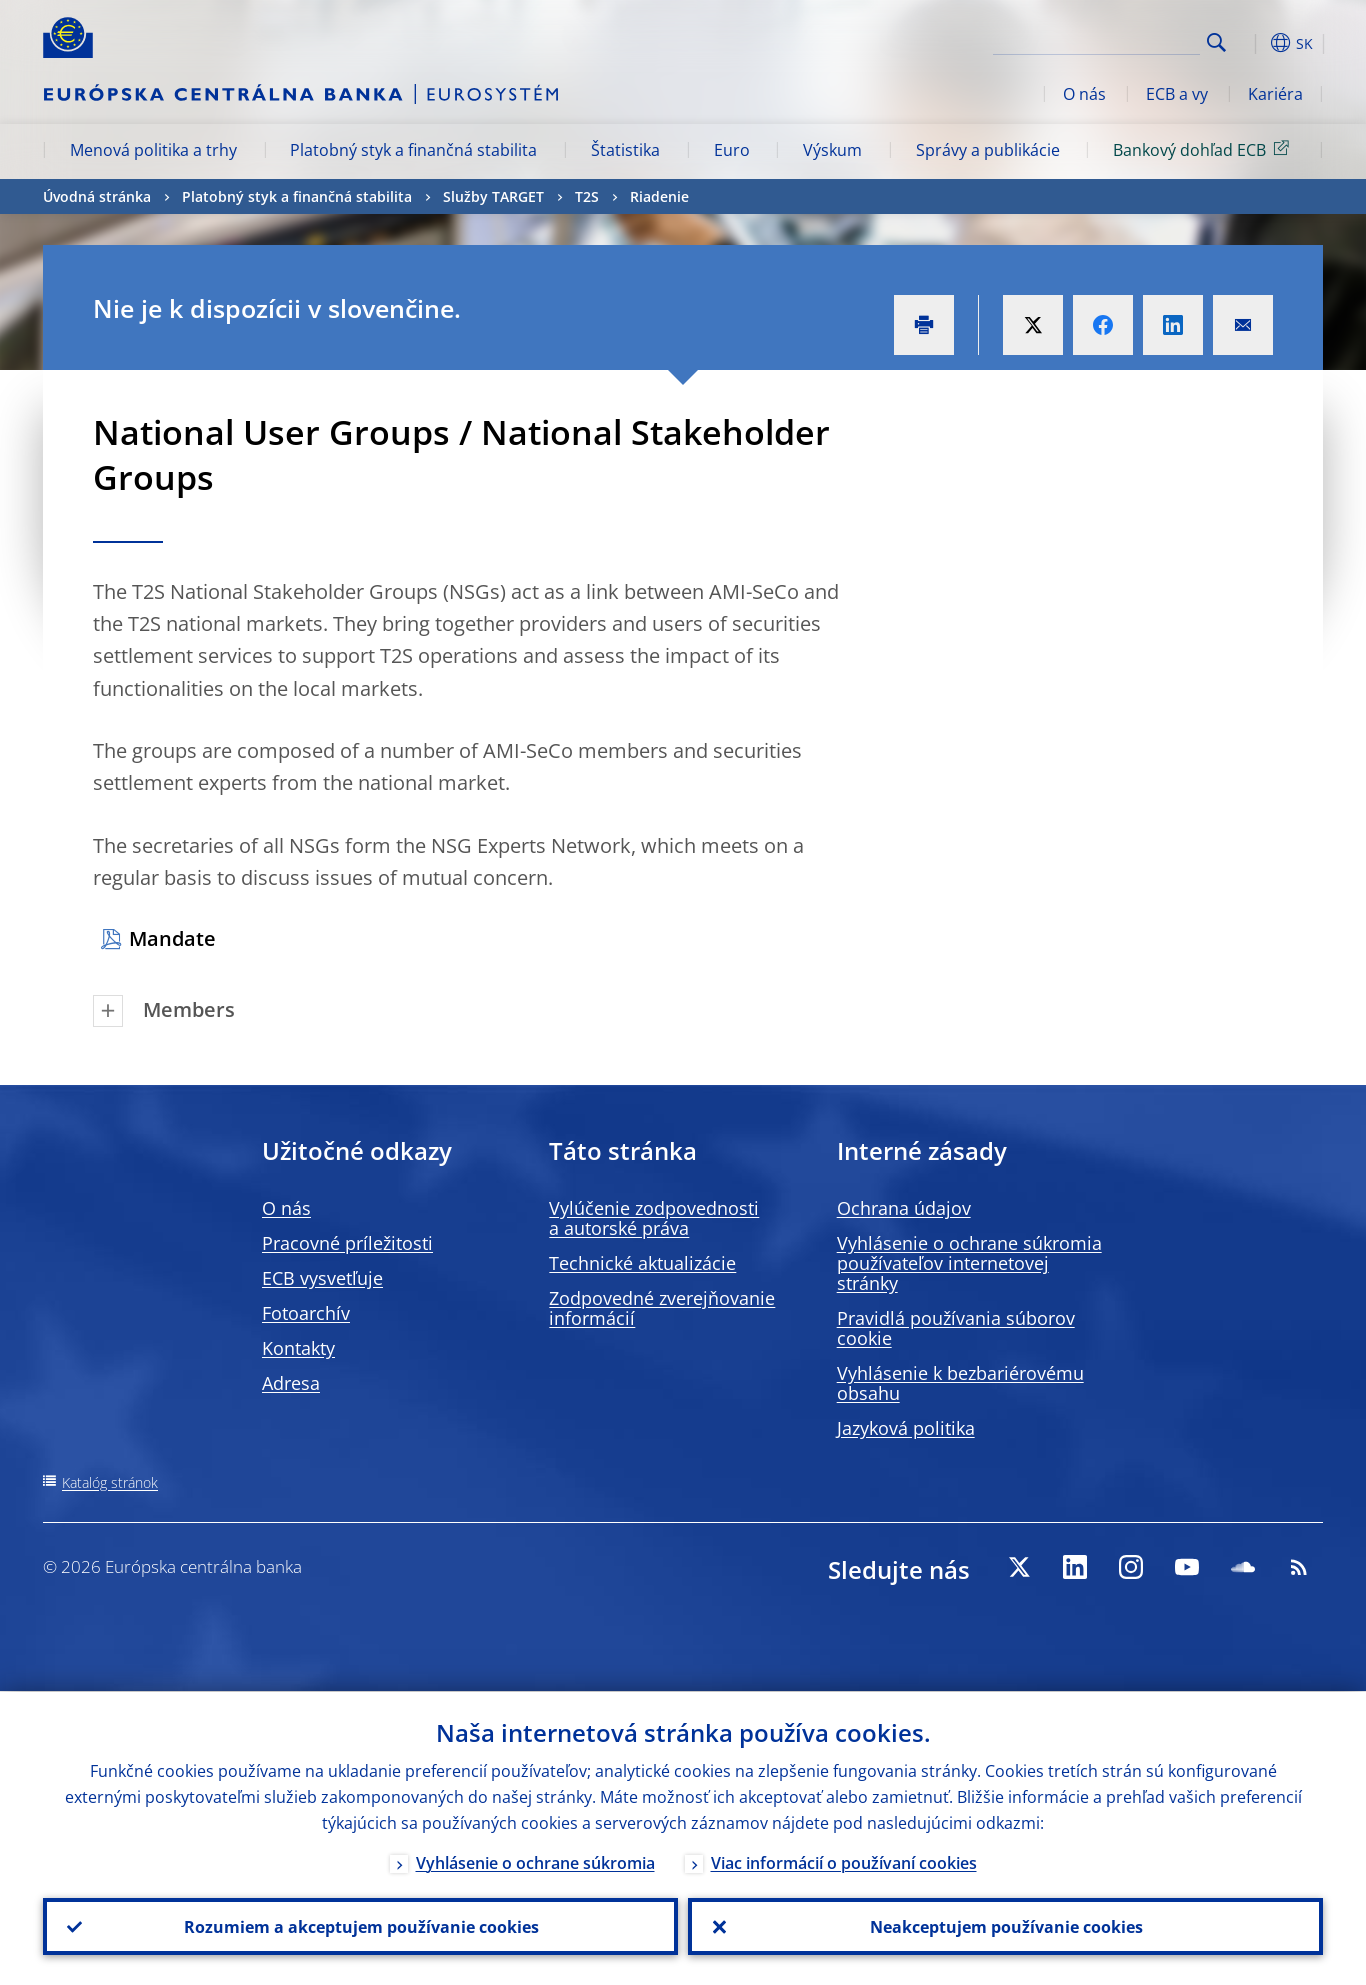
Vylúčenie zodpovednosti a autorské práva (654, 1218)
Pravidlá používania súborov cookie (956, 1328)
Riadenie (659, 196)
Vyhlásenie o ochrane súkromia (535, 1862)
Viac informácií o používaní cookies (844, 1862)
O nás (1084, 94)
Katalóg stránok (110, 1482)
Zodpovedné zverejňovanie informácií (662, 1308)
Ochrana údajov (904, 1208)
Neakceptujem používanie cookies (1005, 1926)
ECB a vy (1177, 94)
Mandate (172, 938)
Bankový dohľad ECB (1204, 149)
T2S (587, 196)
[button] (1253, 43)
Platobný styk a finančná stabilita (413, 150)
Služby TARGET (493, 196)
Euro (732, 150)
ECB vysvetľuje (322, 1278)
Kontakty (298, 1348)
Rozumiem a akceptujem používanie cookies (360, 1926)
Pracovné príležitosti (347, 1243)
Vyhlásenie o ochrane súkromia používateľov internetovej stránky (969, 1263)
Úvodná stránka (97, 196)
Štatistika (625, 150)
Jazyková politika (906, 1428)
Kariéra (1275, 94)
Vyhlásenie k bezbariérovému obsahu (960, 1383)
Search (1216, 42)
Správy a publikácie (988, 150)
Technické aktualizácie (642, 1263)
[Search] (1100, 40)
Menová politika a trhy (153, 150)
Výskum (832, 150)
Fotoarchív (306, 1313)
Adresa (291, 1383)
